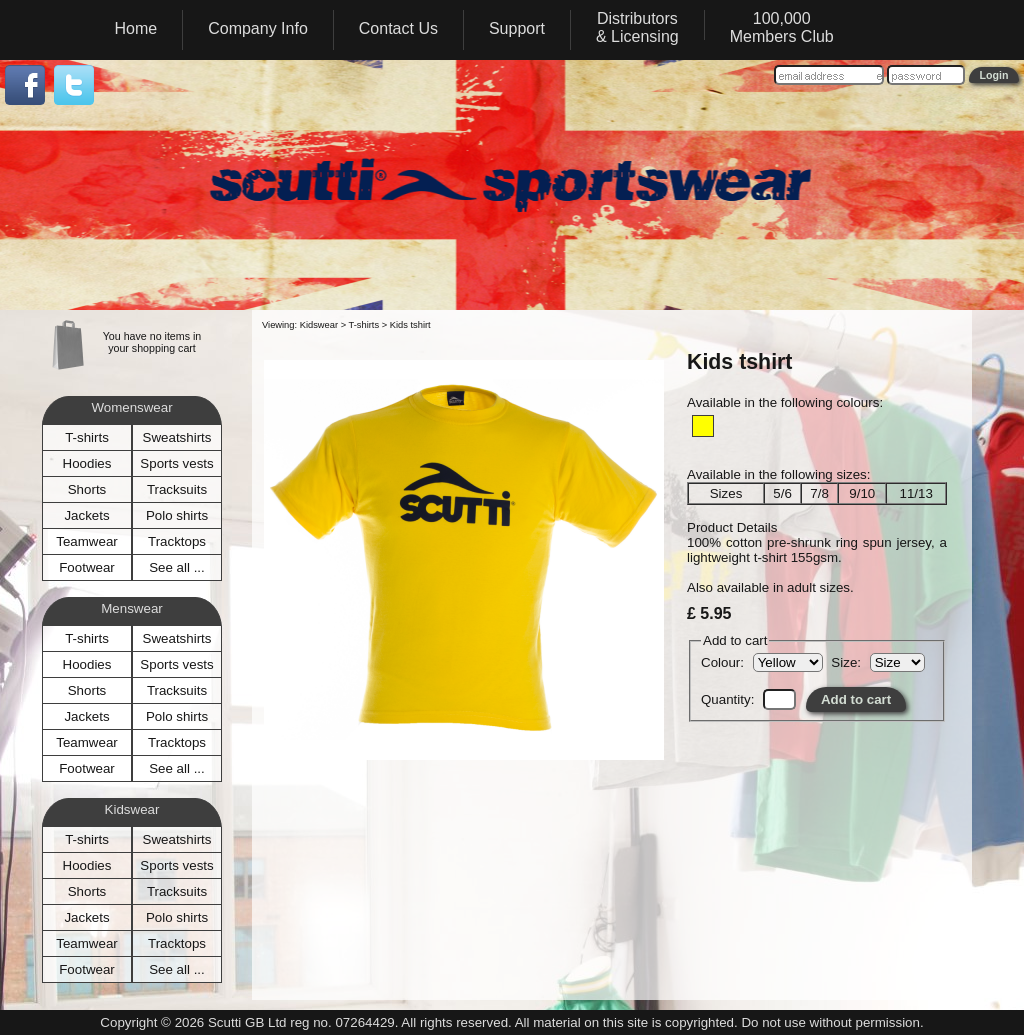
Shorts (87, 489)
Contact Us (398, 28)
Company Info (258, 28)
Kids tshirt (410, 325)
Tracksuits (177, 489)
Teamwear (86, 541)
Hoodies (87, 463)
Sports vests (176, 463)
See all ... (177, 567)
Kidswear (319, 325)
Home (136, 28)
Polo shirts (177, 515)
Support (517, 28)
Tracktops (177, 541)
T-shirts (87, 437)
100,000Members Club (782, 27)
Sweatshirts (177, 437)
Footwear (87, 567)
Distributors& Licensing (637, 27)
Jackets (86, 515)
